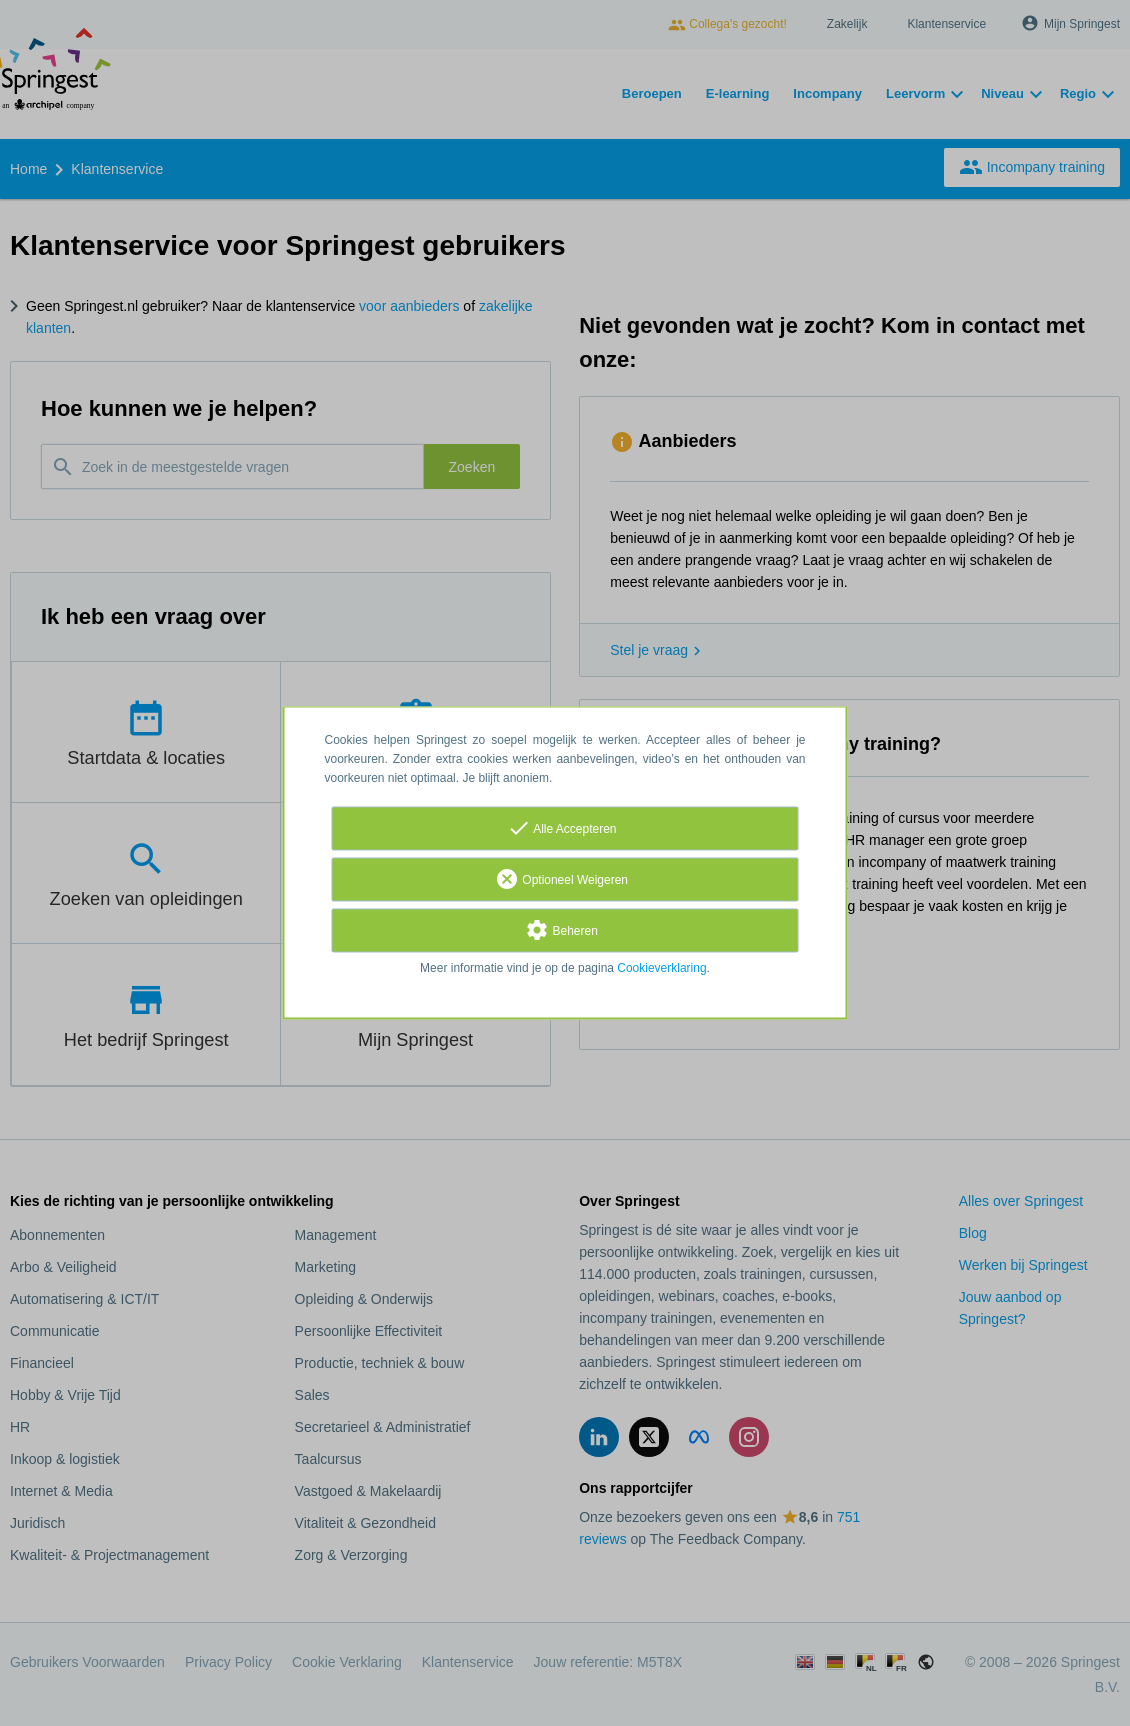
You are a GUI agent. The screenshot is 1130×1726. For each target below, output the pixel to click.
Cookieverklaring (661, 969)
